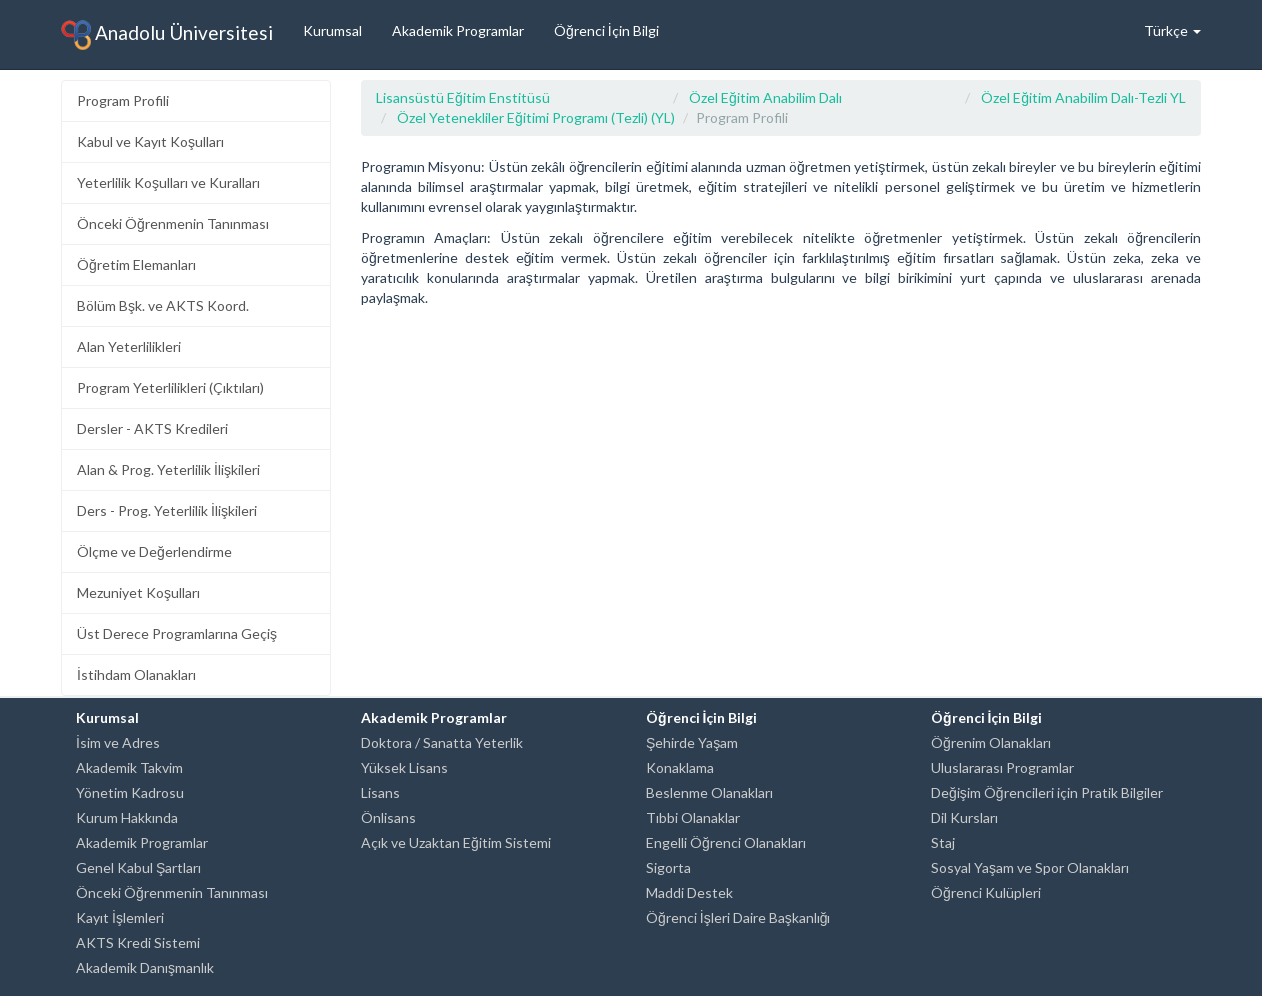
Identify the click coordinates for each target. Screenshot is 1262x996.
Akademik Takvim (129, 767)
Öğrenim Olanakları (991, 742)
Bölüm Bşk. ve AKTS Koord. (163, 305)
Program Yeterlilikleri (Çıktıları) (170, 387)
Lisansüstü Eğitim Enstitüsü (463, 97)
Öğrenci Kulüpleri (986, 892)
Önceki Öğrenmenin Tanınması (173, 223)
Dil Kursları (964, 817)
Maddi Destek (689, 892)
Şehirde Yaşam (692, 742)
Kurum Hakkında (127, 817)
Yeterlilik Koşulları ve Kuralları (168, 182)
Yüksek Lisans (404, 767)
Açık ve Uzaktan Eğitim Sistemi (456, 842)
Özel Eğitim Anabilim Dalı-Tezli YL (1083, 97)
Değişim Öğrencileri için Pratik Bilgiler (1047, 792)
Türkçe (1172, 30)
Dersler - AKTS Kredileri (152, 428)
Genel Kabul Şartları (138, 867)
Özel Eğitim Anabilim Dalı (765, 97)
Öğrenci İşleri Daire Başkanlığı (738, 917)
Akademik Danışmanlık (145, 967)
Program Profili (123, 100)
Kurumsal (332, 30)
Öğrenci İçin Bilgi (606, 30)
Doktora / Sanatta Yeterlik (442, 742)
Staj (943, 842)
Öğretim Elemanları (136, 264)
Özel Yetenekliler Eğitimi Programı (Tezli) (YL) (536, 117)
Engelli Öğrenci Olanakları (726, 842)
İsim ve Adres (118, 742)
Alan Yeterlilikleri (129, 346)
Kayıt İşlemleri (120, 917)
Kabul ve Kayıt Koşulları (150, 141)
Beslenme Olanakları (709, 792)
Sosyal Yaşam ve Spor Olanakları (1030, 867)
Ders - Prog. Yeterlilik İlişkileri (167, 510)
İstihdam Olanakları (136, 674)
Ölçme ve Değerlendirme (154, 551)
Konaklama (680, 767)
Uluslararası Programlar (1002, 767)
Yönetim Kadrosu (130, 792)
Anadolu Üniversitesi (167, 35)
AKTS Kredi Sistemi (138, 942)
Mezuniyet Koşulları (138, 592)
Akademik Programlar (458, 30)
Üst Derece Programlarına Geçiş (177, 633)
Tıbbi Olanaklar (693, 817)
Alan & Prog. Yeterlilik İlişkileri (168, 469)
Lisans (380, 792)
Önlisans (388, 817)
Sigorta (668, 867)
